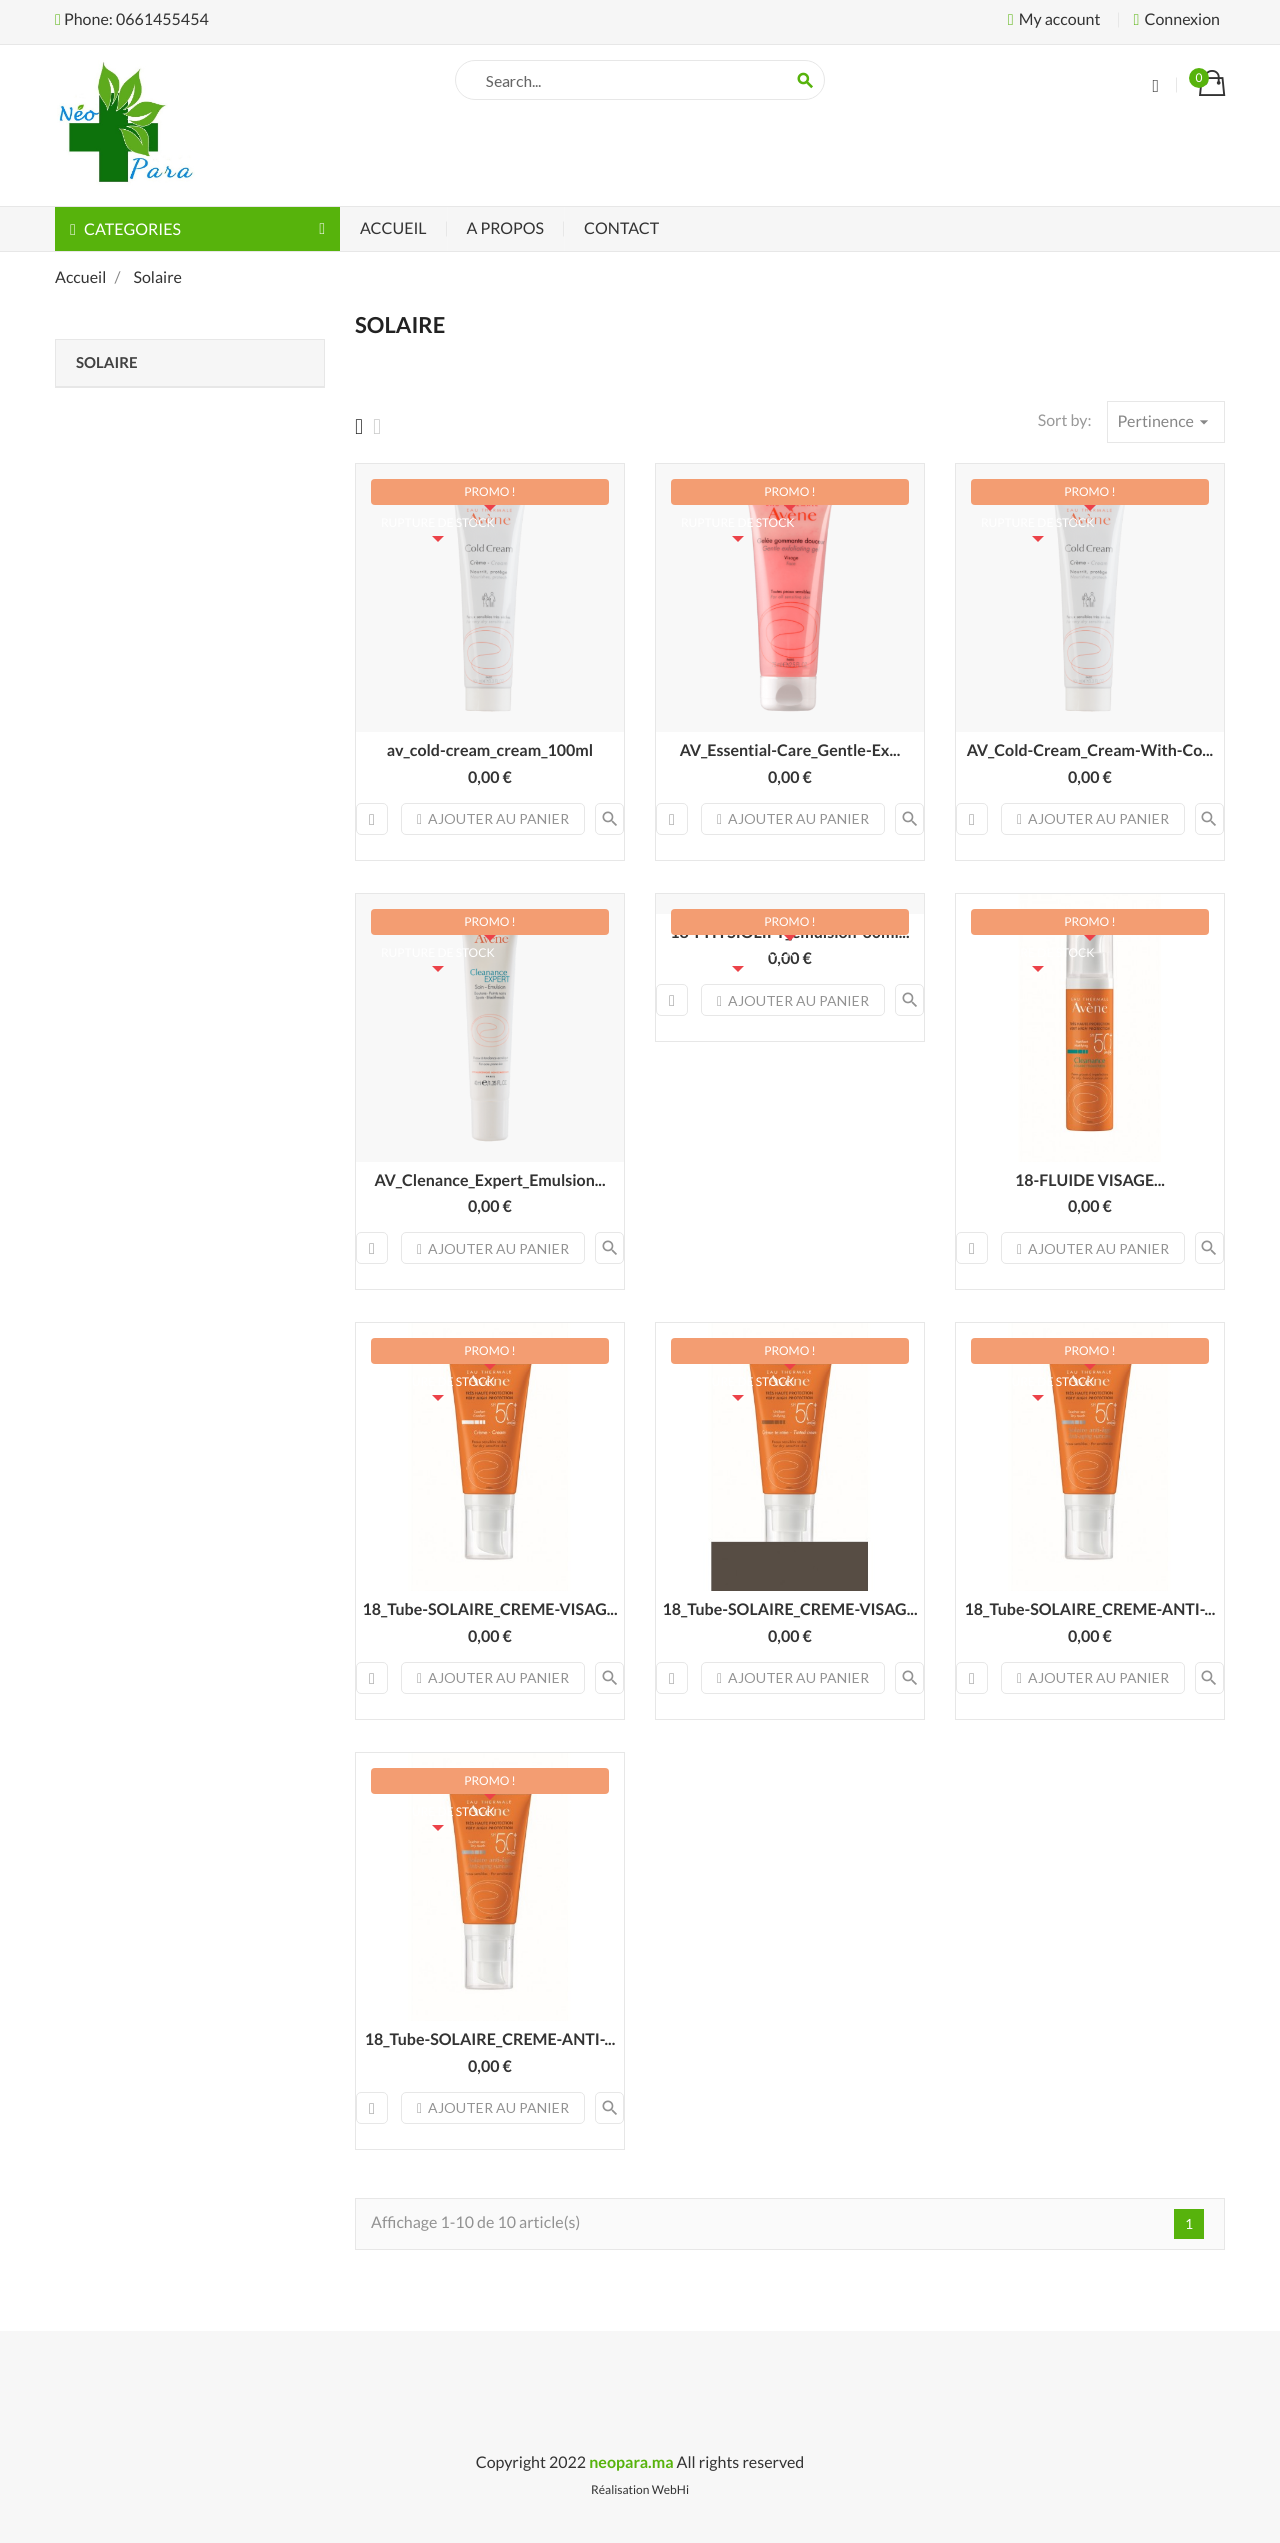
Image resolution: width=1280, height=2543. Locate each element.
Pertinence (1166, 422)
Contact (621, 228)
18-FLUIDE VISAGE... (1090, 1180)
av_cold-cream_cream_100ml (490, 750)
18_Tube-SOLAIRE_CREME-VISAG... (489, 1609)
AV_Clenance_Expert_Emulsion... (489, 1180)
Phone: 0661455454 (132, 19)
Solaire (107, 363)
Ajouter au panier (493, 818)
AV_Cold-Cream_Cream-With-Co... (1090, 750)
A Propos (505, 228)
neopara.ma (631, 2462)
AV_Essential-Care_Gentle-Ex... (790, 750)
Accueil (393, 228)
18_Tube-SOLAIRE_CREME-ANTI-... (1090, 1609)
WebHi (670, 2489)
